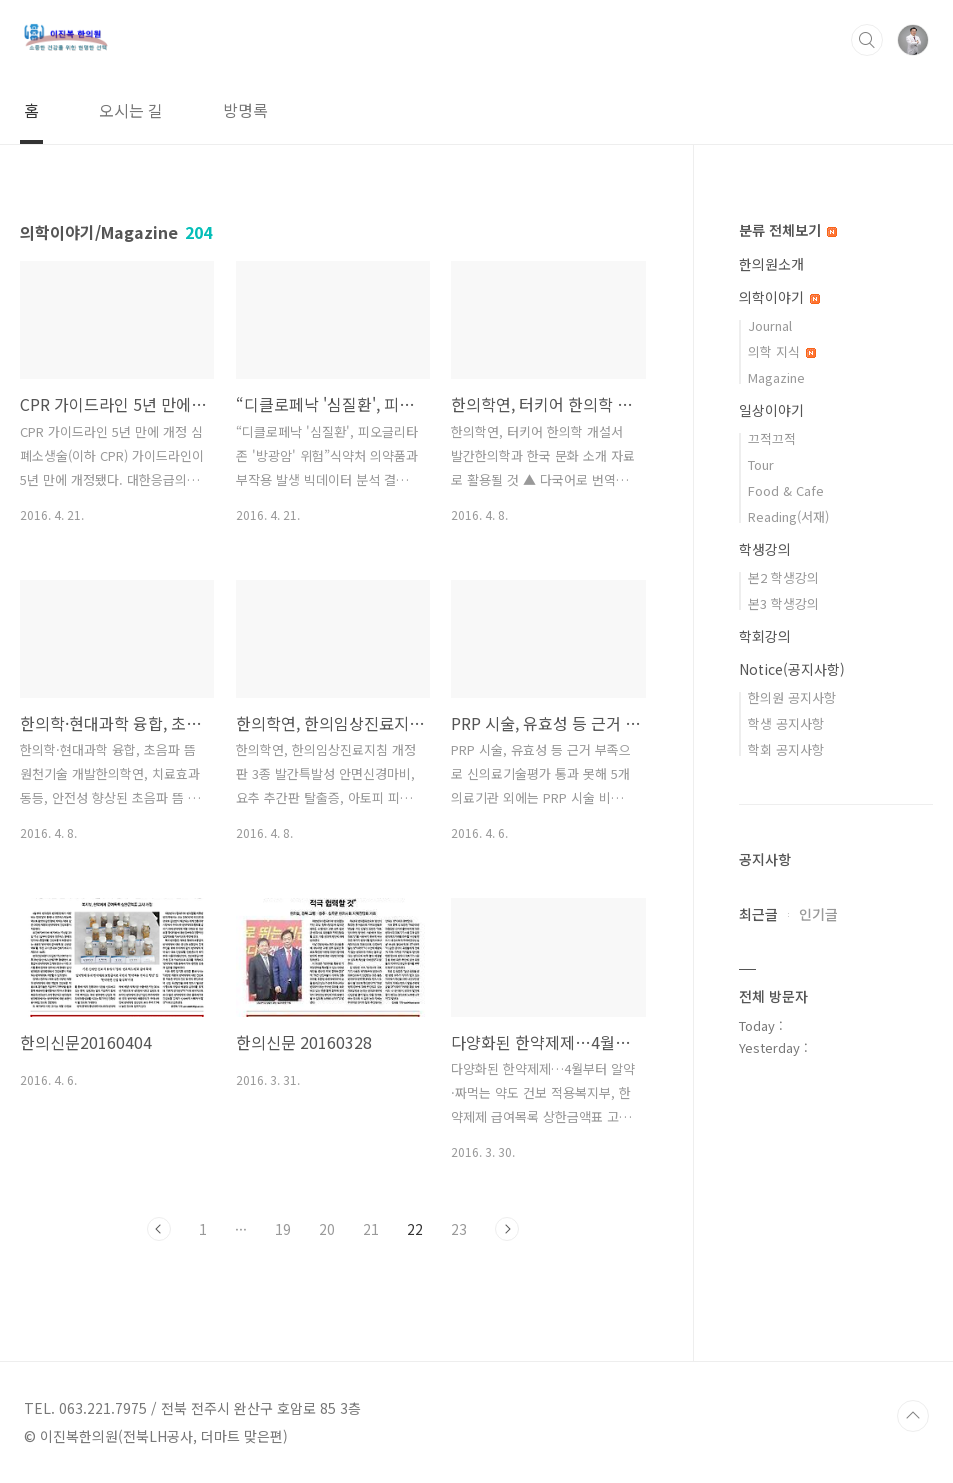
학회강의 (765, 636)
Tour (761, 464)
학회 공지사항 (786, 749)
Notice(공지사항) (792, 669)
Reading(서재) (788, 516)
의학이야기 (779, 297)
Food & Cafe (786, 490)
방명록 (245, 110)
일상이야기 (771, 410)
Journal (770, 325)
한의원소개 (771, 264)
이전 (159, 1229)
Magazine (776, 377)
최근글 (758, 914)
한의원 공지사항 (792, 697)
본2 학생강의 (783, 577)
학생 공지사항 (786, 723)
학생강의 (765, 549)
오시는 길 (131, 110)
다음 (507, 1229)
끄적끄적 (772, 438)
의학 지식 (782, 351)
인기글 (818, 914)
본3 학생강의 (783, 603)
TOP (913, 1416)
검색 (867, 40)
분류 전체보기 (788, 230)
